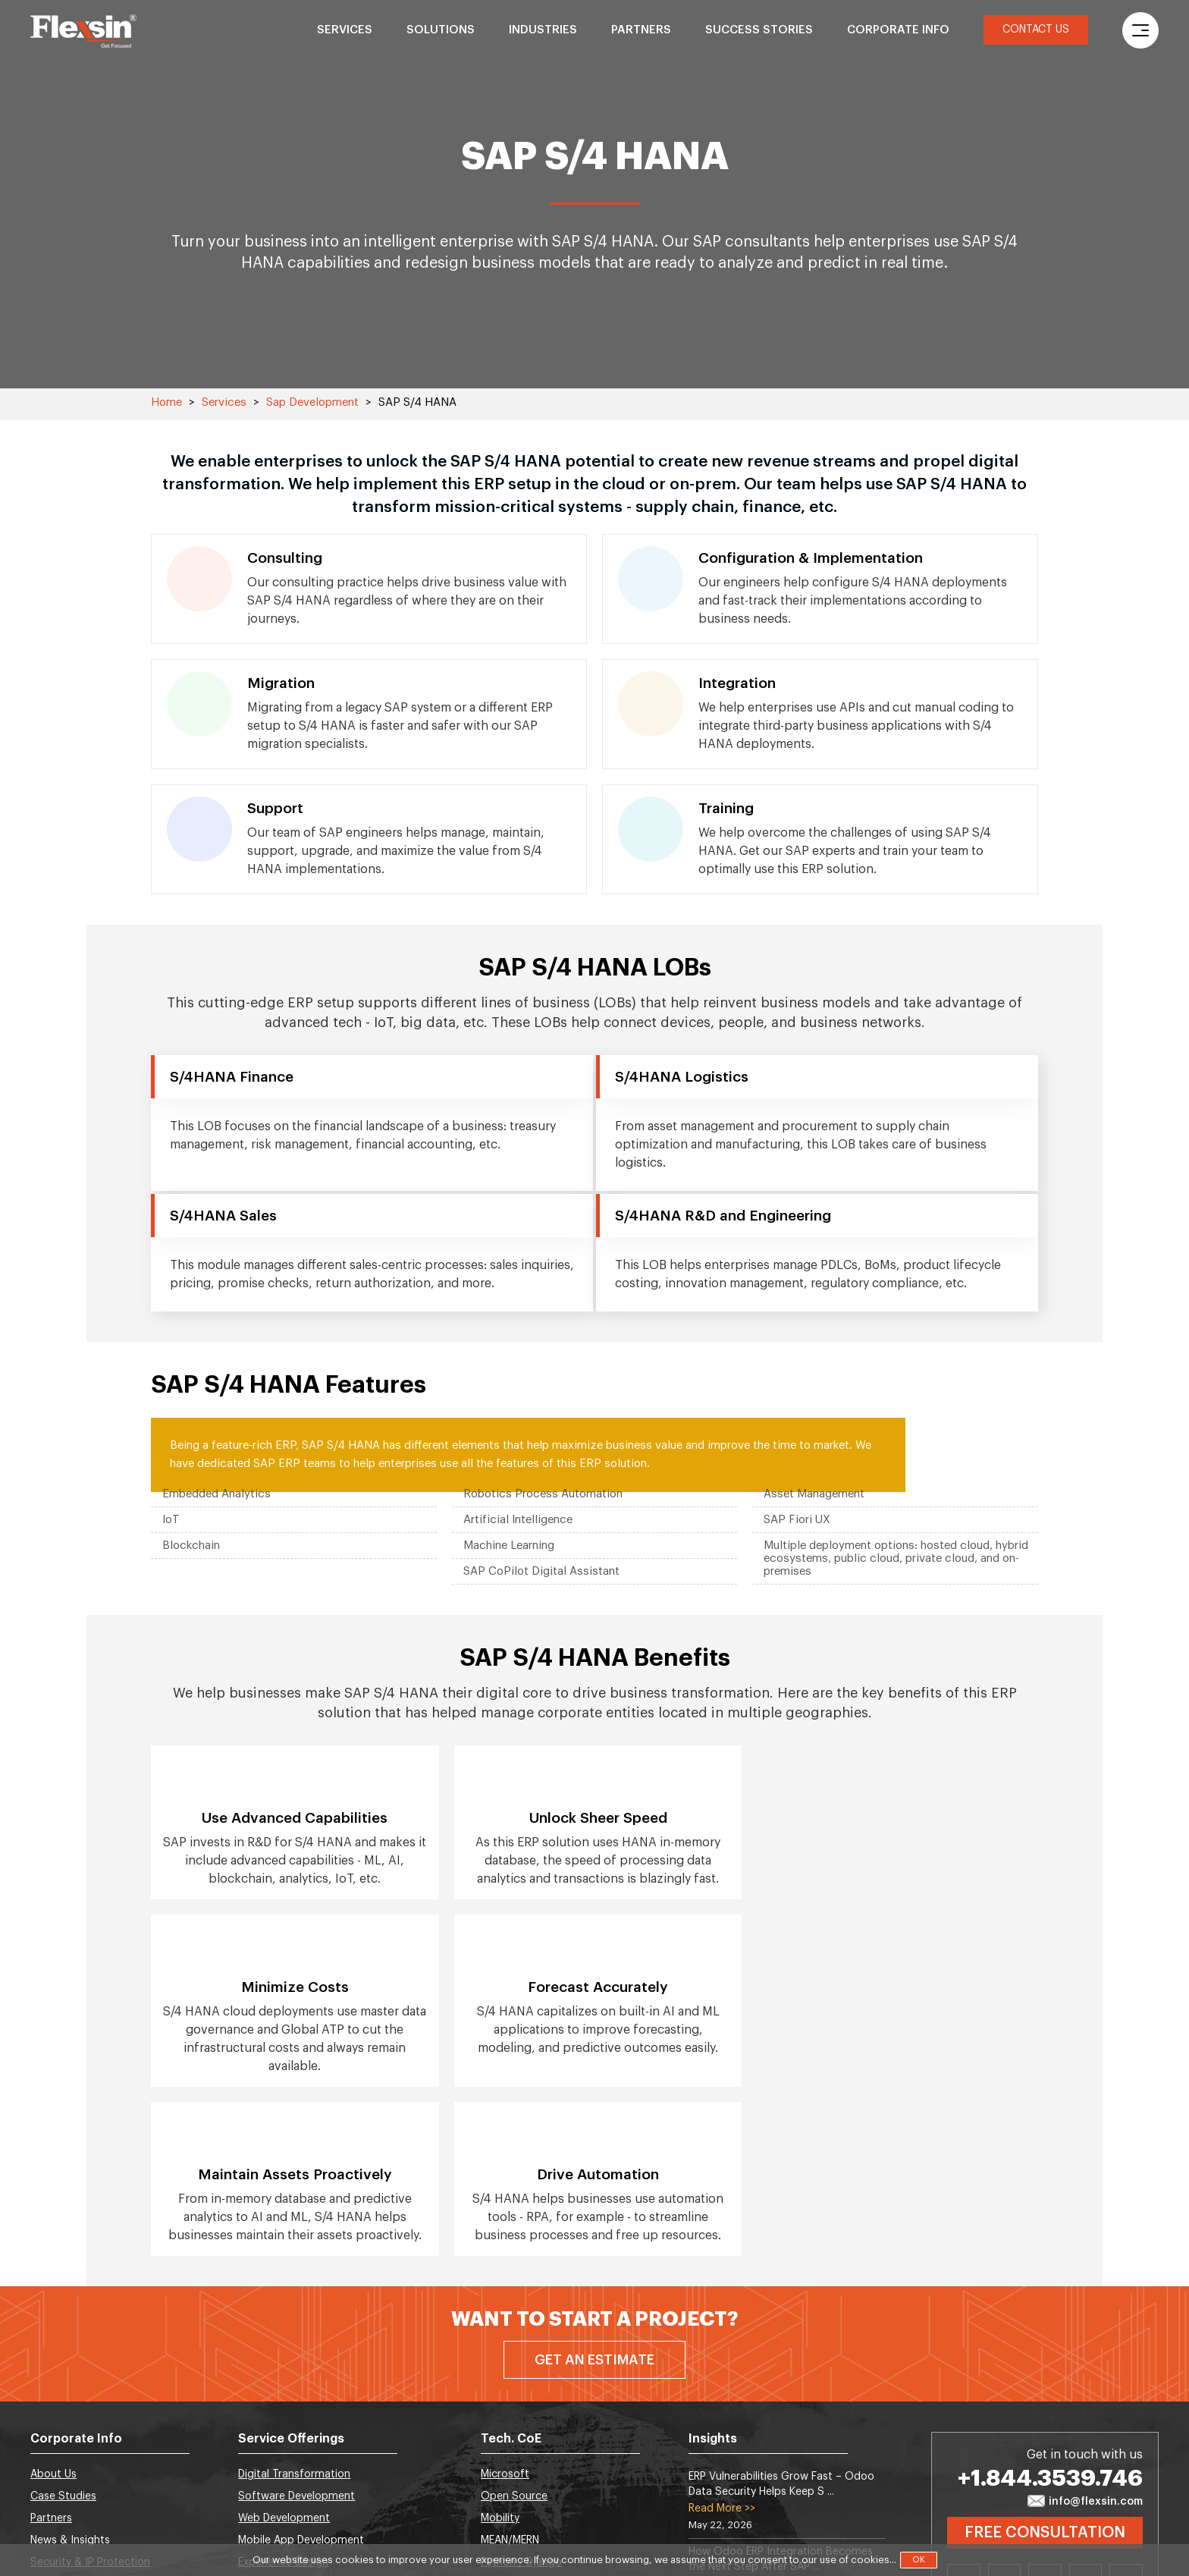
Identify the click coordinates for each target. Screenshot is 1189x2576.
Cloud (495, 2481)
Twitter (1004, 2412)
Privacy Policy (63, 2481)
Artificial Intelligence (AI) (299, 2437)
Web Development (284, 2349)
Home (166, 402)
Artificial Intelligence (518, 1519)
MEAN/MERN (510, 2371)
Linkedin (963, 2412)
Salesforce (508, 2415)
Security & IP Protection (90, 2393)
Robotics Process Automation (543, 1494)
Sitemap (51, 2459)
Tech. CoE (511, 2269)
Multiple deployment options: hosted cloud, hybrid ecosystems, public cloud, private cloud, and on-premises (896, 1558)
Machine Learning (508, 1545)
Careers (49, 2437)
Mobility (500, 2349)
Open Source (514, 2327)
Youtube (1126, 2412)
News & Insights (70, 2371)
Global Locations (72, 2415)
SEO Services (271, 2459)
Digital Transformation (294, 2305)
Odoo (495, 2459)
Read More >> (722, 2339)
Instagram (1086, 2412)
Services (344, 30)
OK (918, 2560)
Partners (641, 30)
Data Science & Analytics (300, 2415)
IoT (171, 1519)
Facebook (1045, 2412)
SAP (490, 2503)
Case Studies (63, 2327)
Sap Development (312, 402)
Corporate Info (898, 30)
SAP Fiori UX (797, 1519)
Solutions (440, 30)
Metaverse (506, 2437)
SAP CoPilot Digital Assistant (541, 1571)
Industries (543, 30)
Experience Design (283, 2393)
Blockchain (191, 1545)
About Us (53, 2305)
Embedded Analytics (216, 1494)
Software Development (296, 2327)
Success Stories (759, 30)
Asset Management (814, 1494)
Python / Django (521, 2393)
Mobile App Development (301, 2371)
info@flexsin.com (1085, 2332)
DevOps (258, 2503)
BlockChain (265, 2481)
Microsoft (505, 2305)
